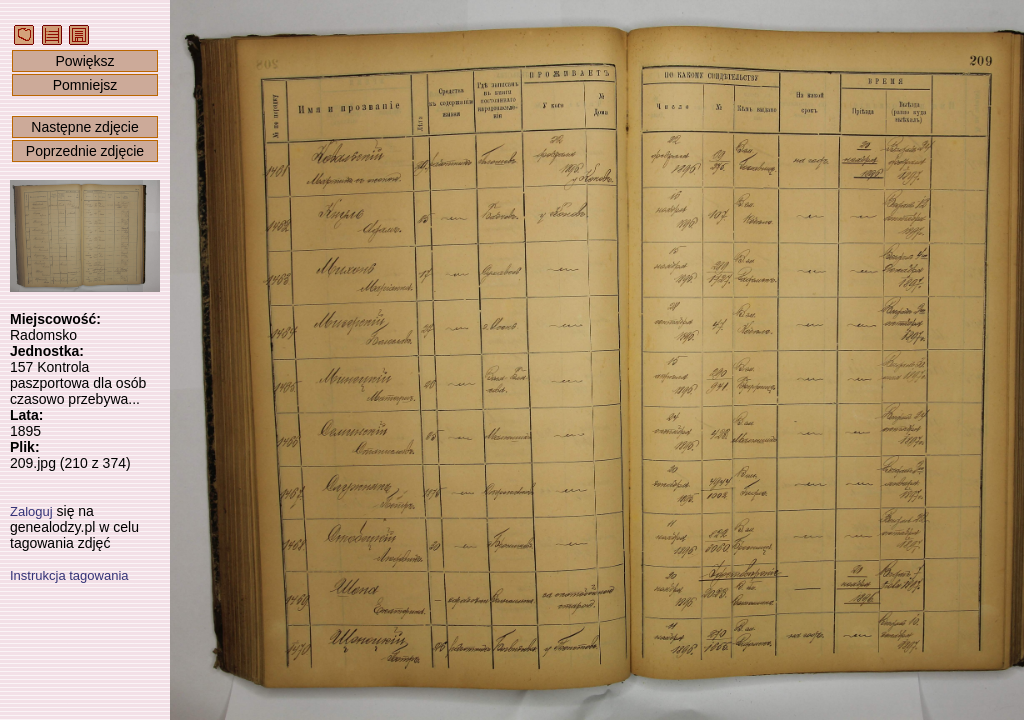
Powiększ (84, 61)
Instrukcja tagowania (69, 575)
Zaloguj (31, 511)
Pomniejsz (85, 85)
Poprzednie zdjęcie (85, 151)
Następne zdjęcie (84, 127)
